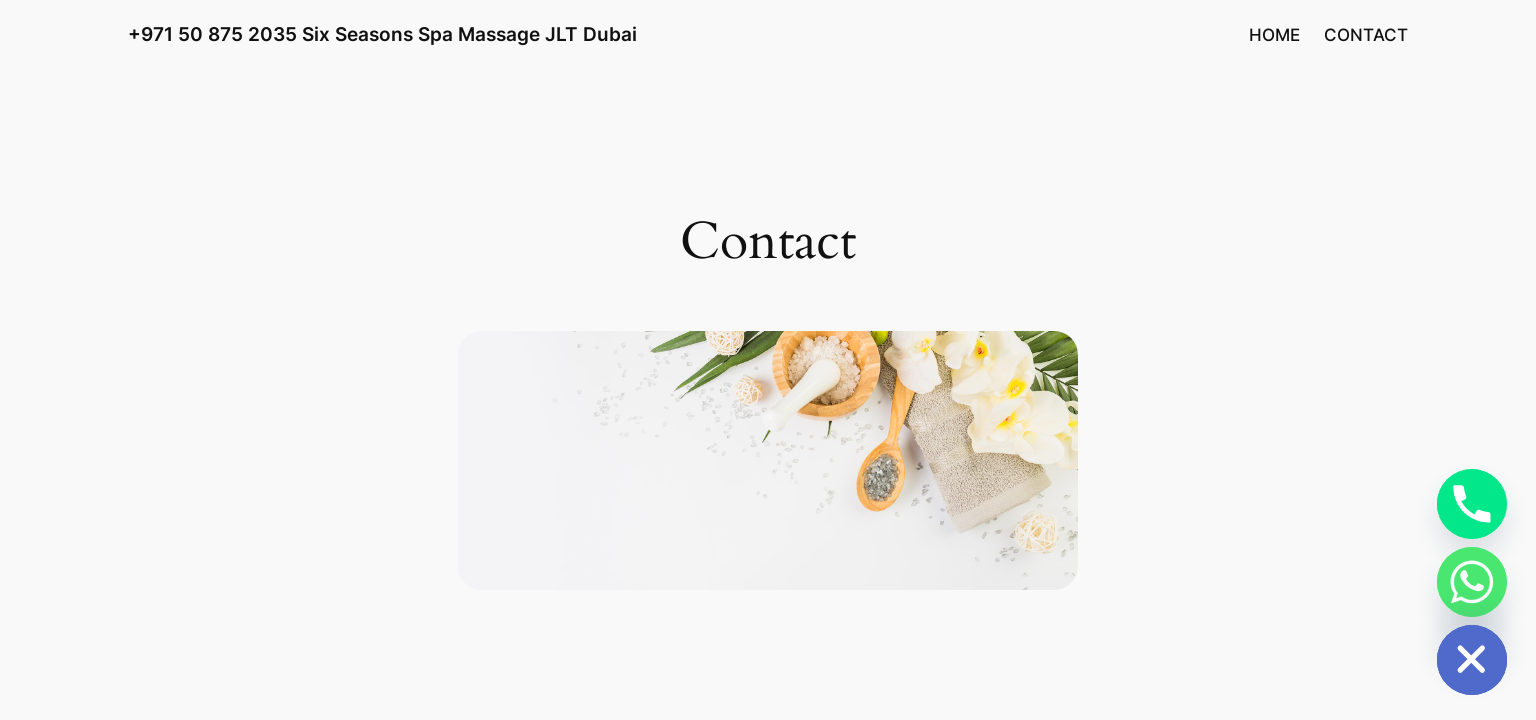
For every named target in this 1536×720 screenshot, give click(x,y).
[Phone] (1472, 504)
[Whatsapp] (1472, 582)
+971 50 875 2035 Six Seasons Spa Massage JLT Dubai (382, 34)
